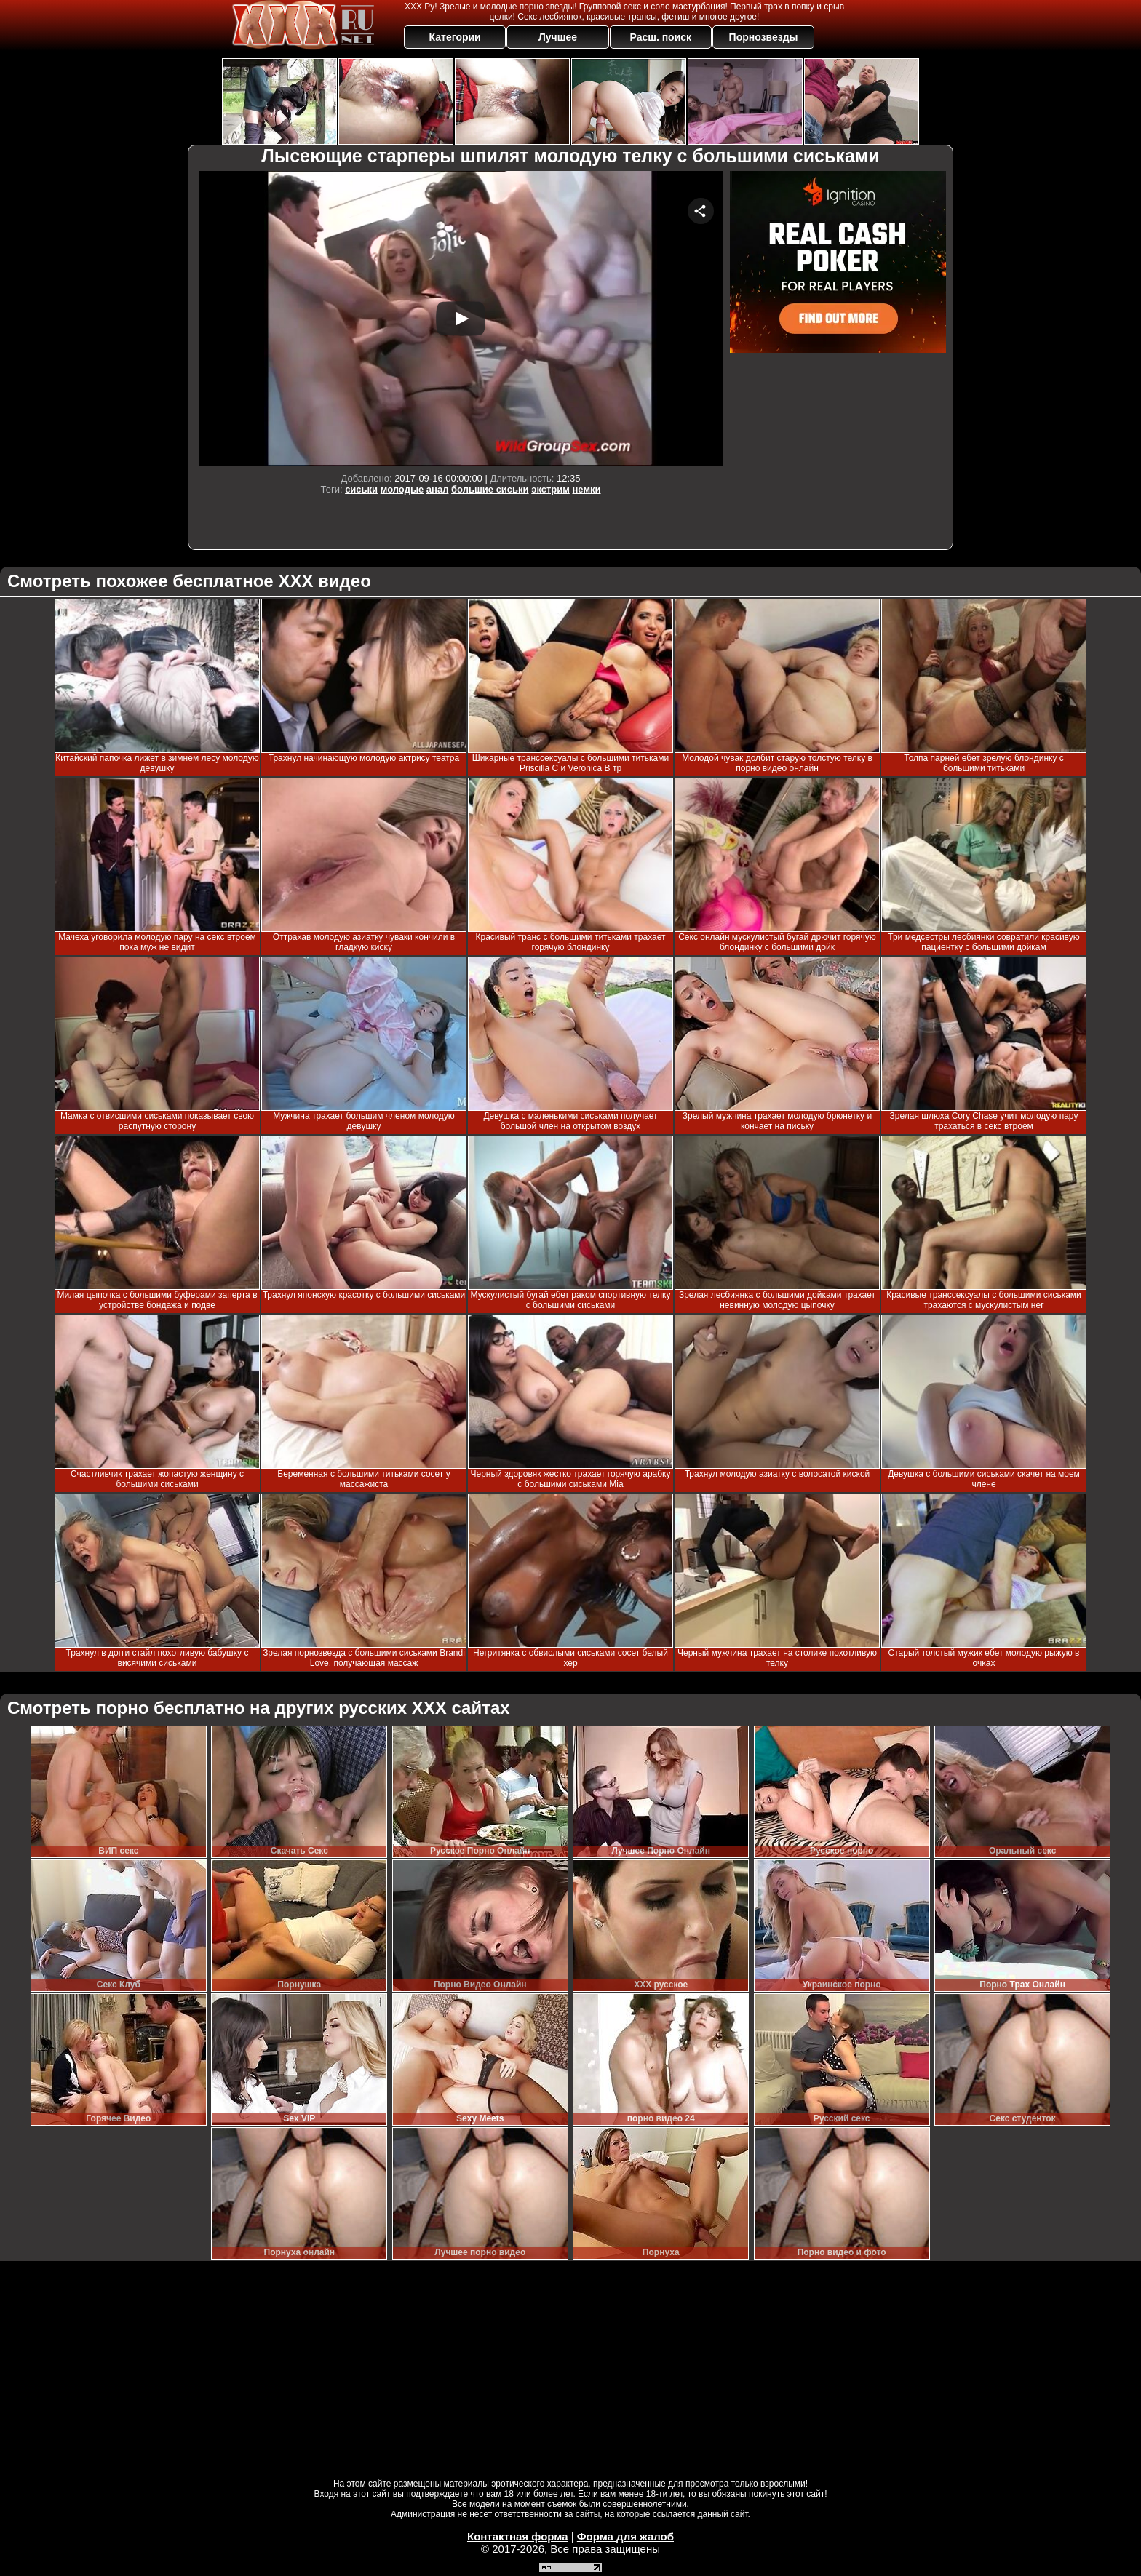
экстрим (550, 489)
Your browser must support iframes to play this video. (461, 318)
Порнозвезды (763, 37)
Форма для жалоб (625, 2536)
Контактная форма (517, 2536)
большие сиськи (490, 489)
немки (587, 489)
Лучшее (557, 37)
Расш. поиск (660, 37)
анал (437, 489)
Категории (455, 37)
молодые (402, 489)
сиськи (361, 489)
